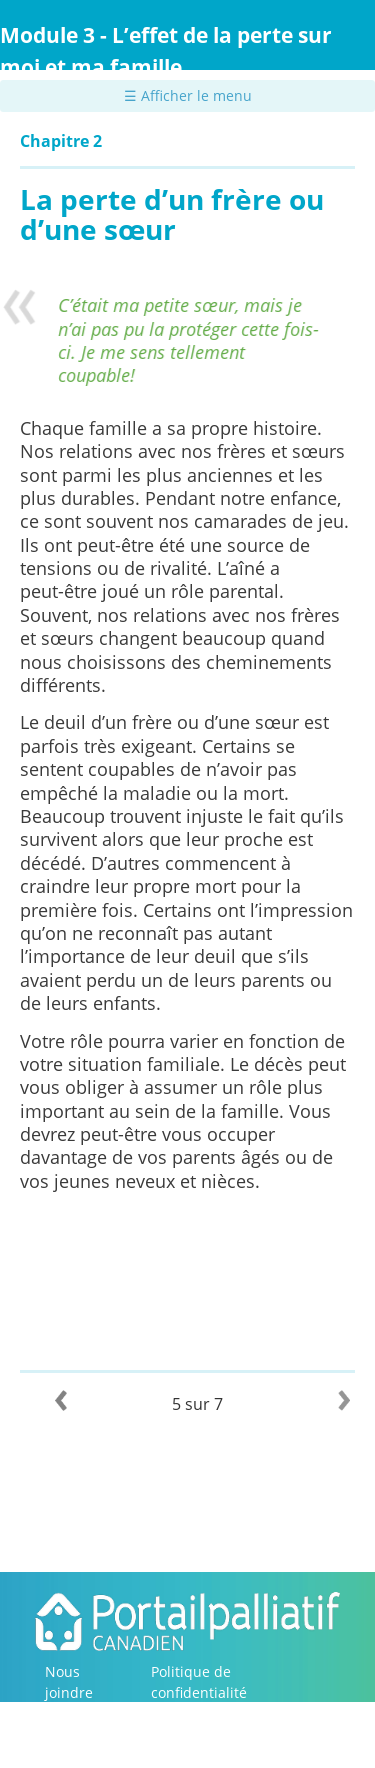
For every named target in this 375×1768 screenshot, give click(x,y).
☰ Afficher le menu (188, 95)
